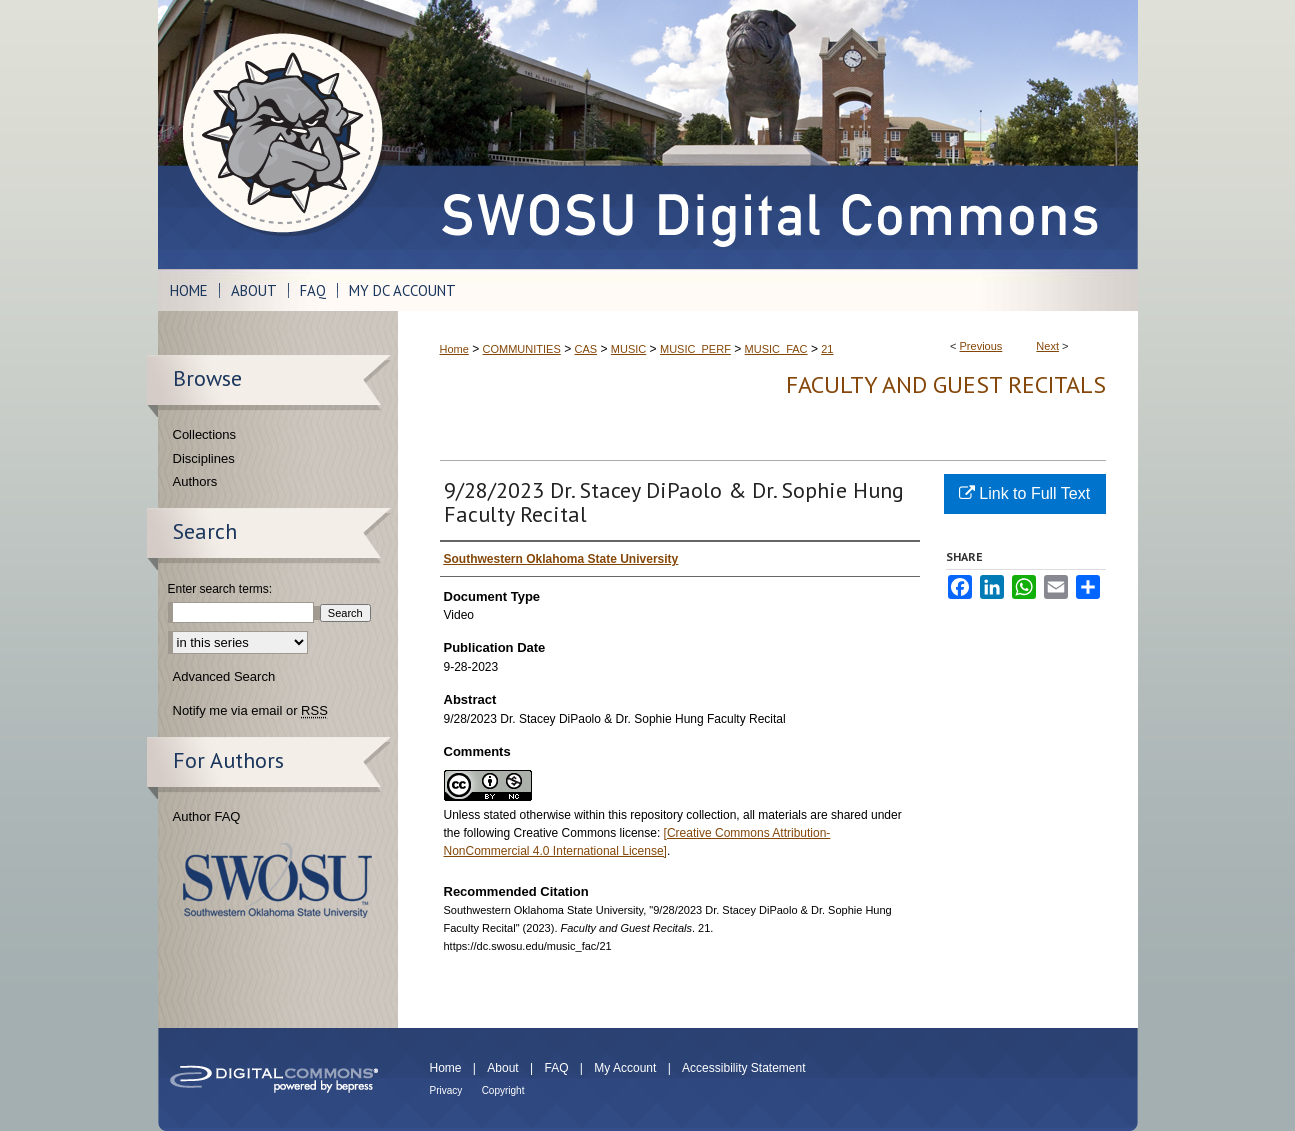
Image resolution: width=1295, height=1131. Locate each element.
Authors (195, 481)
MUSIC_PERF (695, 349)
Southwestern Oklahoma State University (277, 880)
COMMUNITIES (522, 349)
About (502, 1068)
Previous (981, 346)
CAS (585, 349)
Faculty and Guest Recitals (946, 384)
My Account (625, 1068)
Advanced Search (224, 676)
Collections (205, 434)
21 (827, 349)
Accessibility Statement (743, 1068)
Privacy (446, 1090)
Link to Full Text (1024, 493)
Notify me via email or (250, 711)
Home (454, 349)
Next (1047, 346)
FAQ (556, 1068)
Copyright (503, 1090)
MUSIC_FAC (776, 349)
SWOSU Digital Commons (768, 134)
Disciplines (204, 458)
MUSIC (628, 349)
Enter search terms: (220, 589)
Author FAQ (207, 816)
